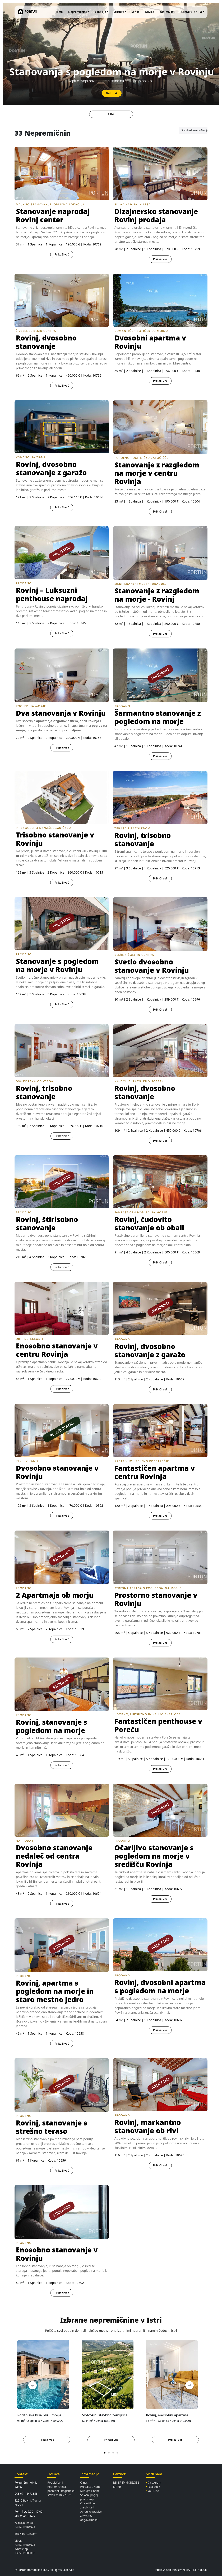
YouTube (153, 2491)
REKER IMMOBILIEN (126, 2482)
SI (201, 12)
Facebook (154, 2487)
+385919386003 (25, 2527)
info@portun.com (26, 2534)
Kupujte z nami (90, 2491)
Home (59, 12)
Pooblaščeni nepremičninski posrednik (57, 2487)
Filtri (111, 114)
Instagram (154, 2482)
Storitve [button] (119, 12)
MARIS (117, 2487)
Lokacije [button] (100, 12)
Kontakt (186, 12)
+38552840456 (24, 2523)
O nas (135, 12)
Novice (149, 12)
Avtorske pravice (91, 2511)
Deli (111, 93)
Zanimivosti (167, 12)
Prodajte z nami (90, 2487)
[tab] (105, 2452)
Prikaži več (62, 254)
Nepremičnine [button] (77, 12)
